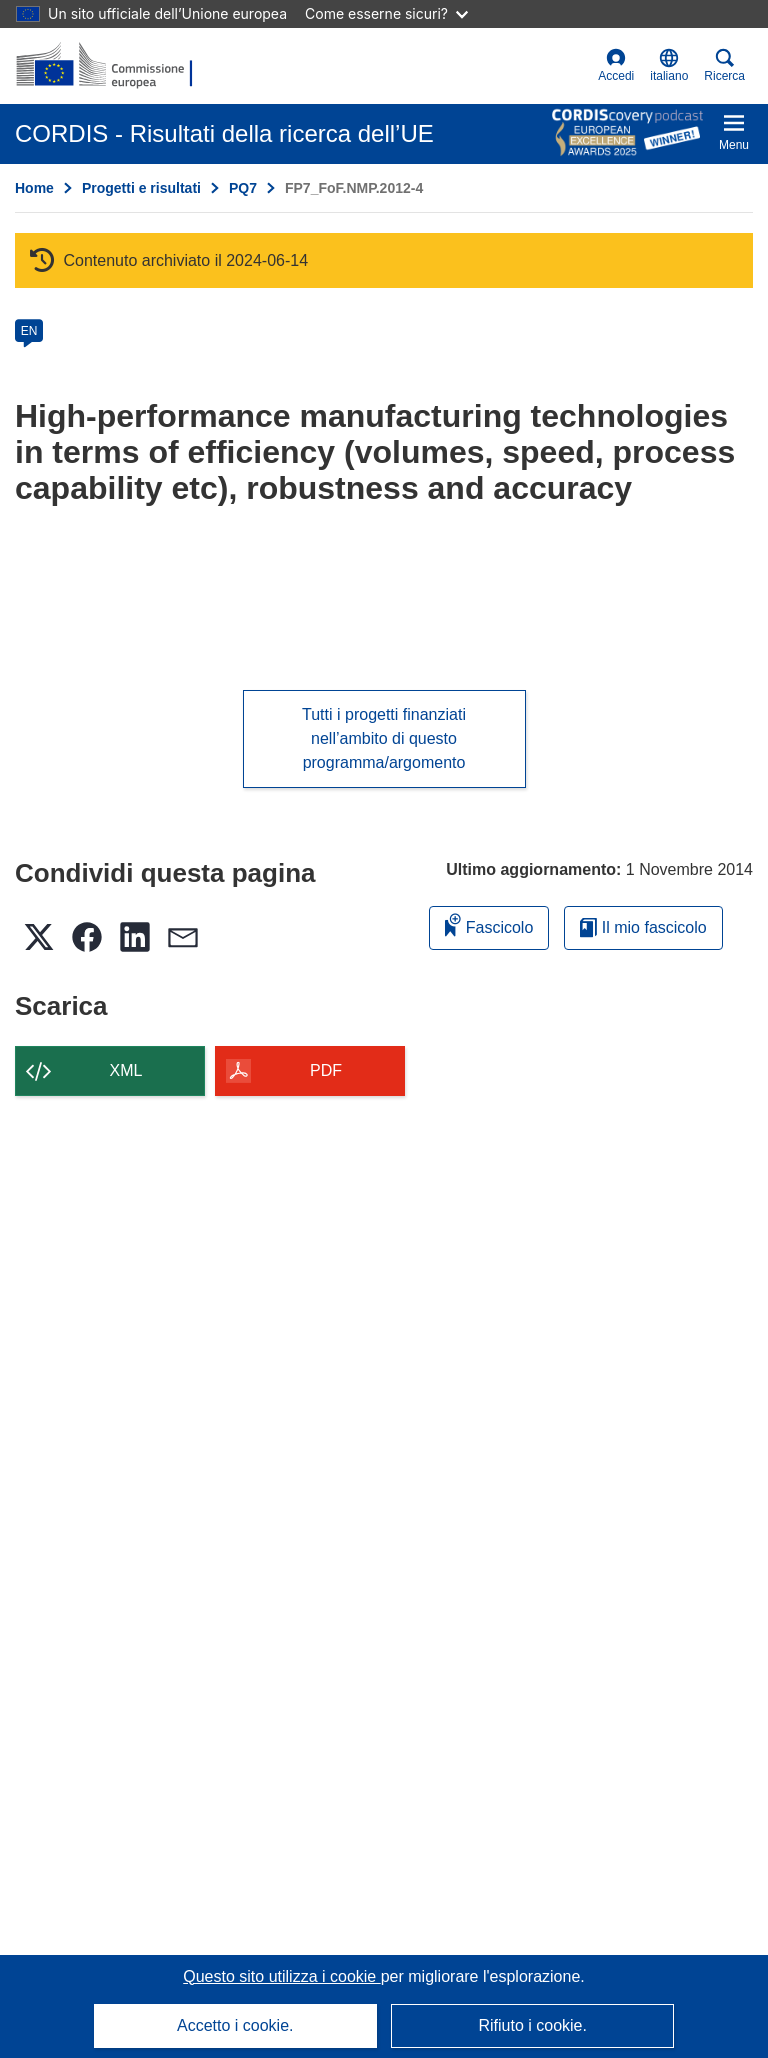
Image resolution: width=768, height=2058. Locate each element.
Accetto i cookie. (235, 2025)
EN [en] (29, 331)
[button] (669, 66)
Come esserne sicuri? (386, 13)
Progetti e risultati (141, 188)
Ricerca (724, 65)
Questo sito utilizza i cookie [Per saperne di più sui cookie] (281, 1976)
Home (34, 188)
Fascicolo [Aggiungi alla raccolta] (489, 924)
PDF (326, 1070)
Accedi (616, 65)
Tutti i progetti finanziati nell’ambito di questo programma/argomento (384, 738)
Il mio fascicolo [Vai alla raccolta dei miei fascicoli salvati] (643, 927)
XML (126, 1070)
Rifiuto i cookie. (532, 2025)
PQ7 (243, 188)
